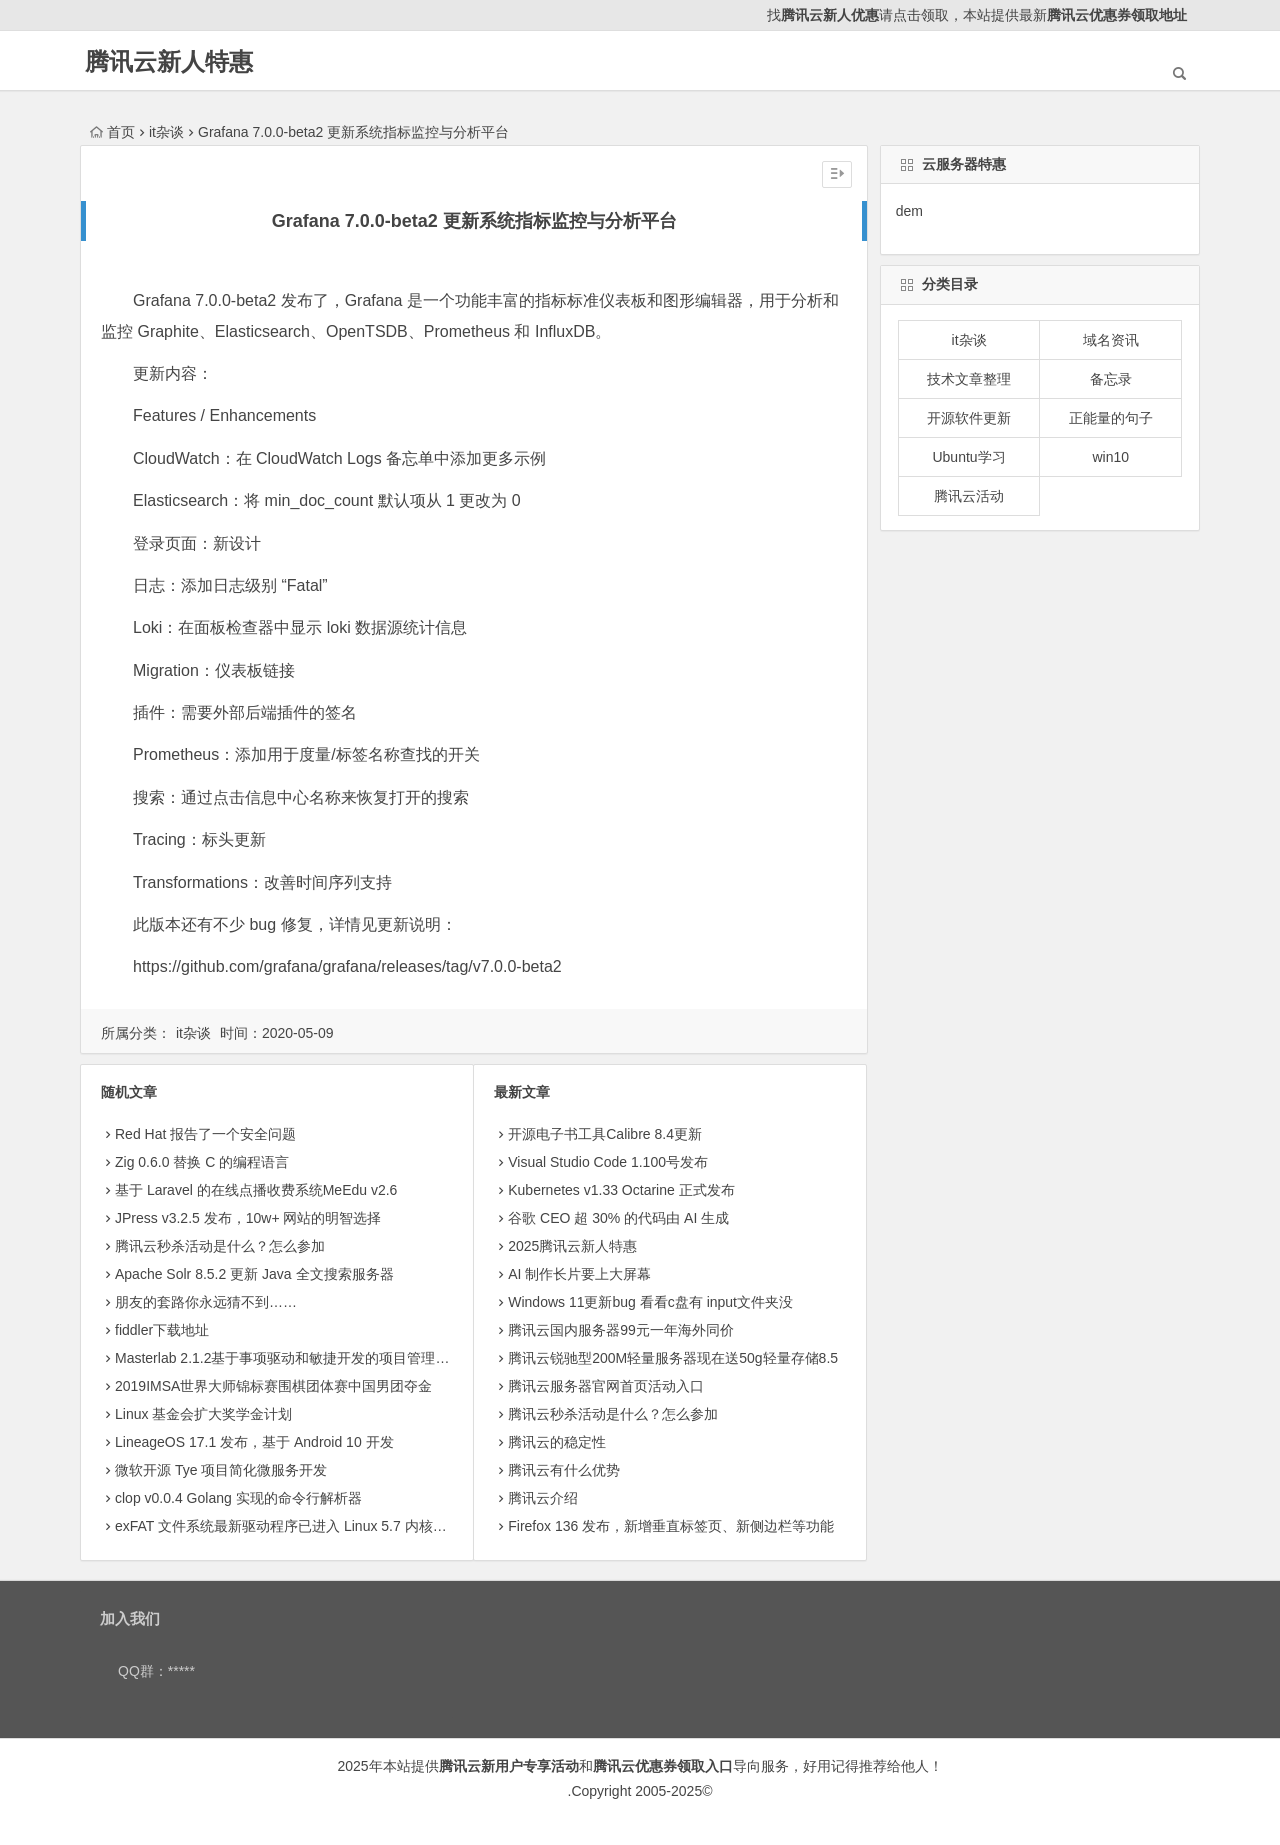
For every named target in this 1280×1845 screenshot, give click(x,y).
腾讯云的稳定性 (557, 1442)
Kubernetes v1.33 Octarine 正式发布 (621, 1190)
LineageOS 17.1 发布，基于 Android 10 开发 (254, 1442)
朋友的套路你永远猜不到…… (206, 1302)
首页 (112, 132)
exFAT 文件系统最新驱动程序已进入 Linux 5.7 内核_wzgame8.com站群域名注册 (365, 1526)
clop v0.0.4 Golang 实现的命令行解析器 (238, 1498)
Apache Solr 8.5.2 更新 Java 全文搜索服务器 (254, 1274)
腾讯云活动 (969, 496)
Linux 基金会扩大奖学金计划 (203, 1414)
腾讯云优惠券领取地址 (1117, 15)
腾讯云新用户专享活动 (509, 1766)
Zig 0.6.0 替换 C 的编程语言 (202, 1162)
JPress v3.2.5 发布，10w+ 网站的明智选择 (248, 1218)
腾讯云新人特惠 (169, 61)
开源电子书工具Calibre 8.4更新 (605, 1134)
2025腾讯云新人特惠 (572, 1246)
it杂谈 (166, 132)
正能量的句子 (1111, 418)
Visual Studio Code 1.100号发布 (608, 1162)
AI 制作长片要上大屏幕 (579, 1274)
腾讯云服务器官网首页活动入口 (606, 1386)
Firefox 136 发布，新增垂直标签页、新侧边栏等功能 (671, 1526)
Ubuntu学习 (968, 457)
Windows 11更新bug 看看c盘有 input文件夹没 (650, 1302)
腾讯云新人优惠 (830, 15)
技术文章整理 (969, 379)
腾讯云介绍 (543, 1498)
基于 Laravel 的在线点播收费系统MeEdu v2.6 (256, 1190)
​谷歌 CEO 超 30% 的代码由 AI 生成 (618, 1218)
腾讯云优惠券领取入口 (663, 1766)
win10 (1110, 457)
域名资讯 (1111, 340)
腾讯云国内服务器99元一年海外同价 (621, 1330)
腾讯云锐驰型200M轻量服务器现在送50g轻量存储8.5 (673, 1358)
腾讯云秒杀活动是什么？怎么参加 (220, 1246)
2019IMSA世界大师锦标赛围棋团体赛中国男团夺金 (273, 1386)
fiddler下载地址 (162, 1330)
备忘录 (1111, 379)
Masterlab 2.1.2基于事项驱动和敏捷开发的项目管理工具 (289, 1358)
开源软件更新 (969, 418)
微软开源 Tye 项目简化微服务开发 (221, 1470)
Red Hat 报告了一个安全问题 (205, 1134)
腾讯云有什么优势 (564, 1470)
